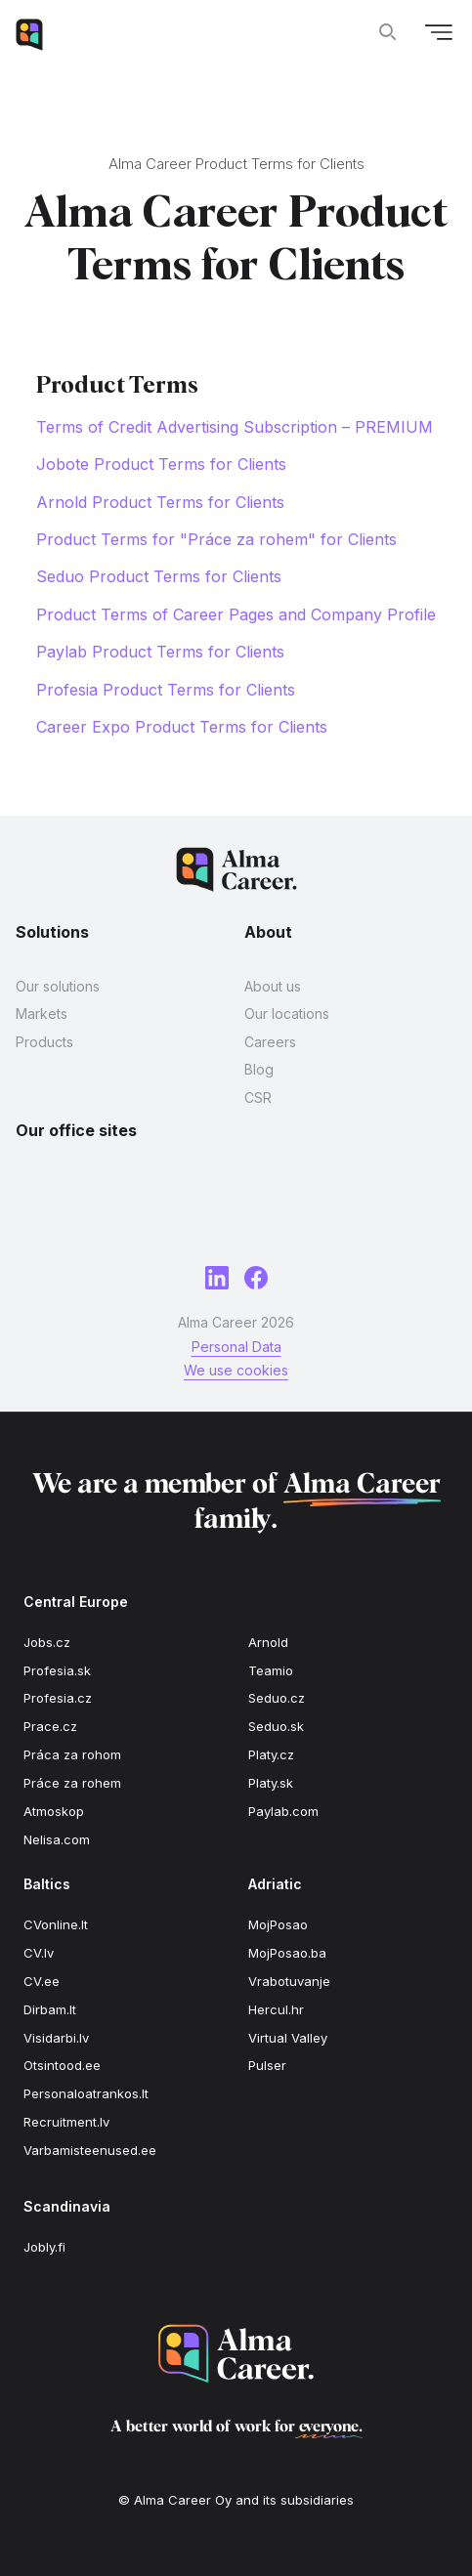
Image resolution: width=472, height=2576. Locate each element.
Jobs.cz (46, 1642)
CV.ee (41, 1981)
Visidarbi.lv (56, 2038)
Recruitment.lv (66, 2122)
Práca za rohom (72, 1754)
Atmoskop (53, 1811)
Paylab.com (283, 1811)
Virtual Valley (287, 2038)
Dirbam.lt (49, 2009)
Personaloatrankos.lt (86, 2093)
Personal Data (236, 1346)
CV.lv (38, 1953)
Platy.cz (271, 1754)
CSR (258, 1097)
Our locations (286, 1013)
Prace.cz (50, 1726)
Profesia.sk (57, 1670)
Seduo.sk (276, 1726)
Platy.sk (270, 1783)
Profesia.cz (57, 1698)
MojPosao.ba (287, 1953)
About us (272, 986)
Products (44, 1042)
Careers (270, 1042)
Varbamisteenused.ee (89, 2150)
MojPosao (278, 1924)
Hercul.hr (276, 2009)
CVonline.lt (55, 1924)
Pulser (267, 2065)
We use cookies (236, 1370)
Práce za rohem (72, 1783)
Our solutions (58, 986)
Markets (41, 1013)
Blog (259, 1069)
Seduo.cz (276, 1698)
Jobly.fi (44, 2247)
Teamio (270, 1670)
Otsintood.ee (62, 2065)
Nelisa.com (56, 1839)
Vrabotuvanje (289, 1981)
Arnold (268, 1642)
